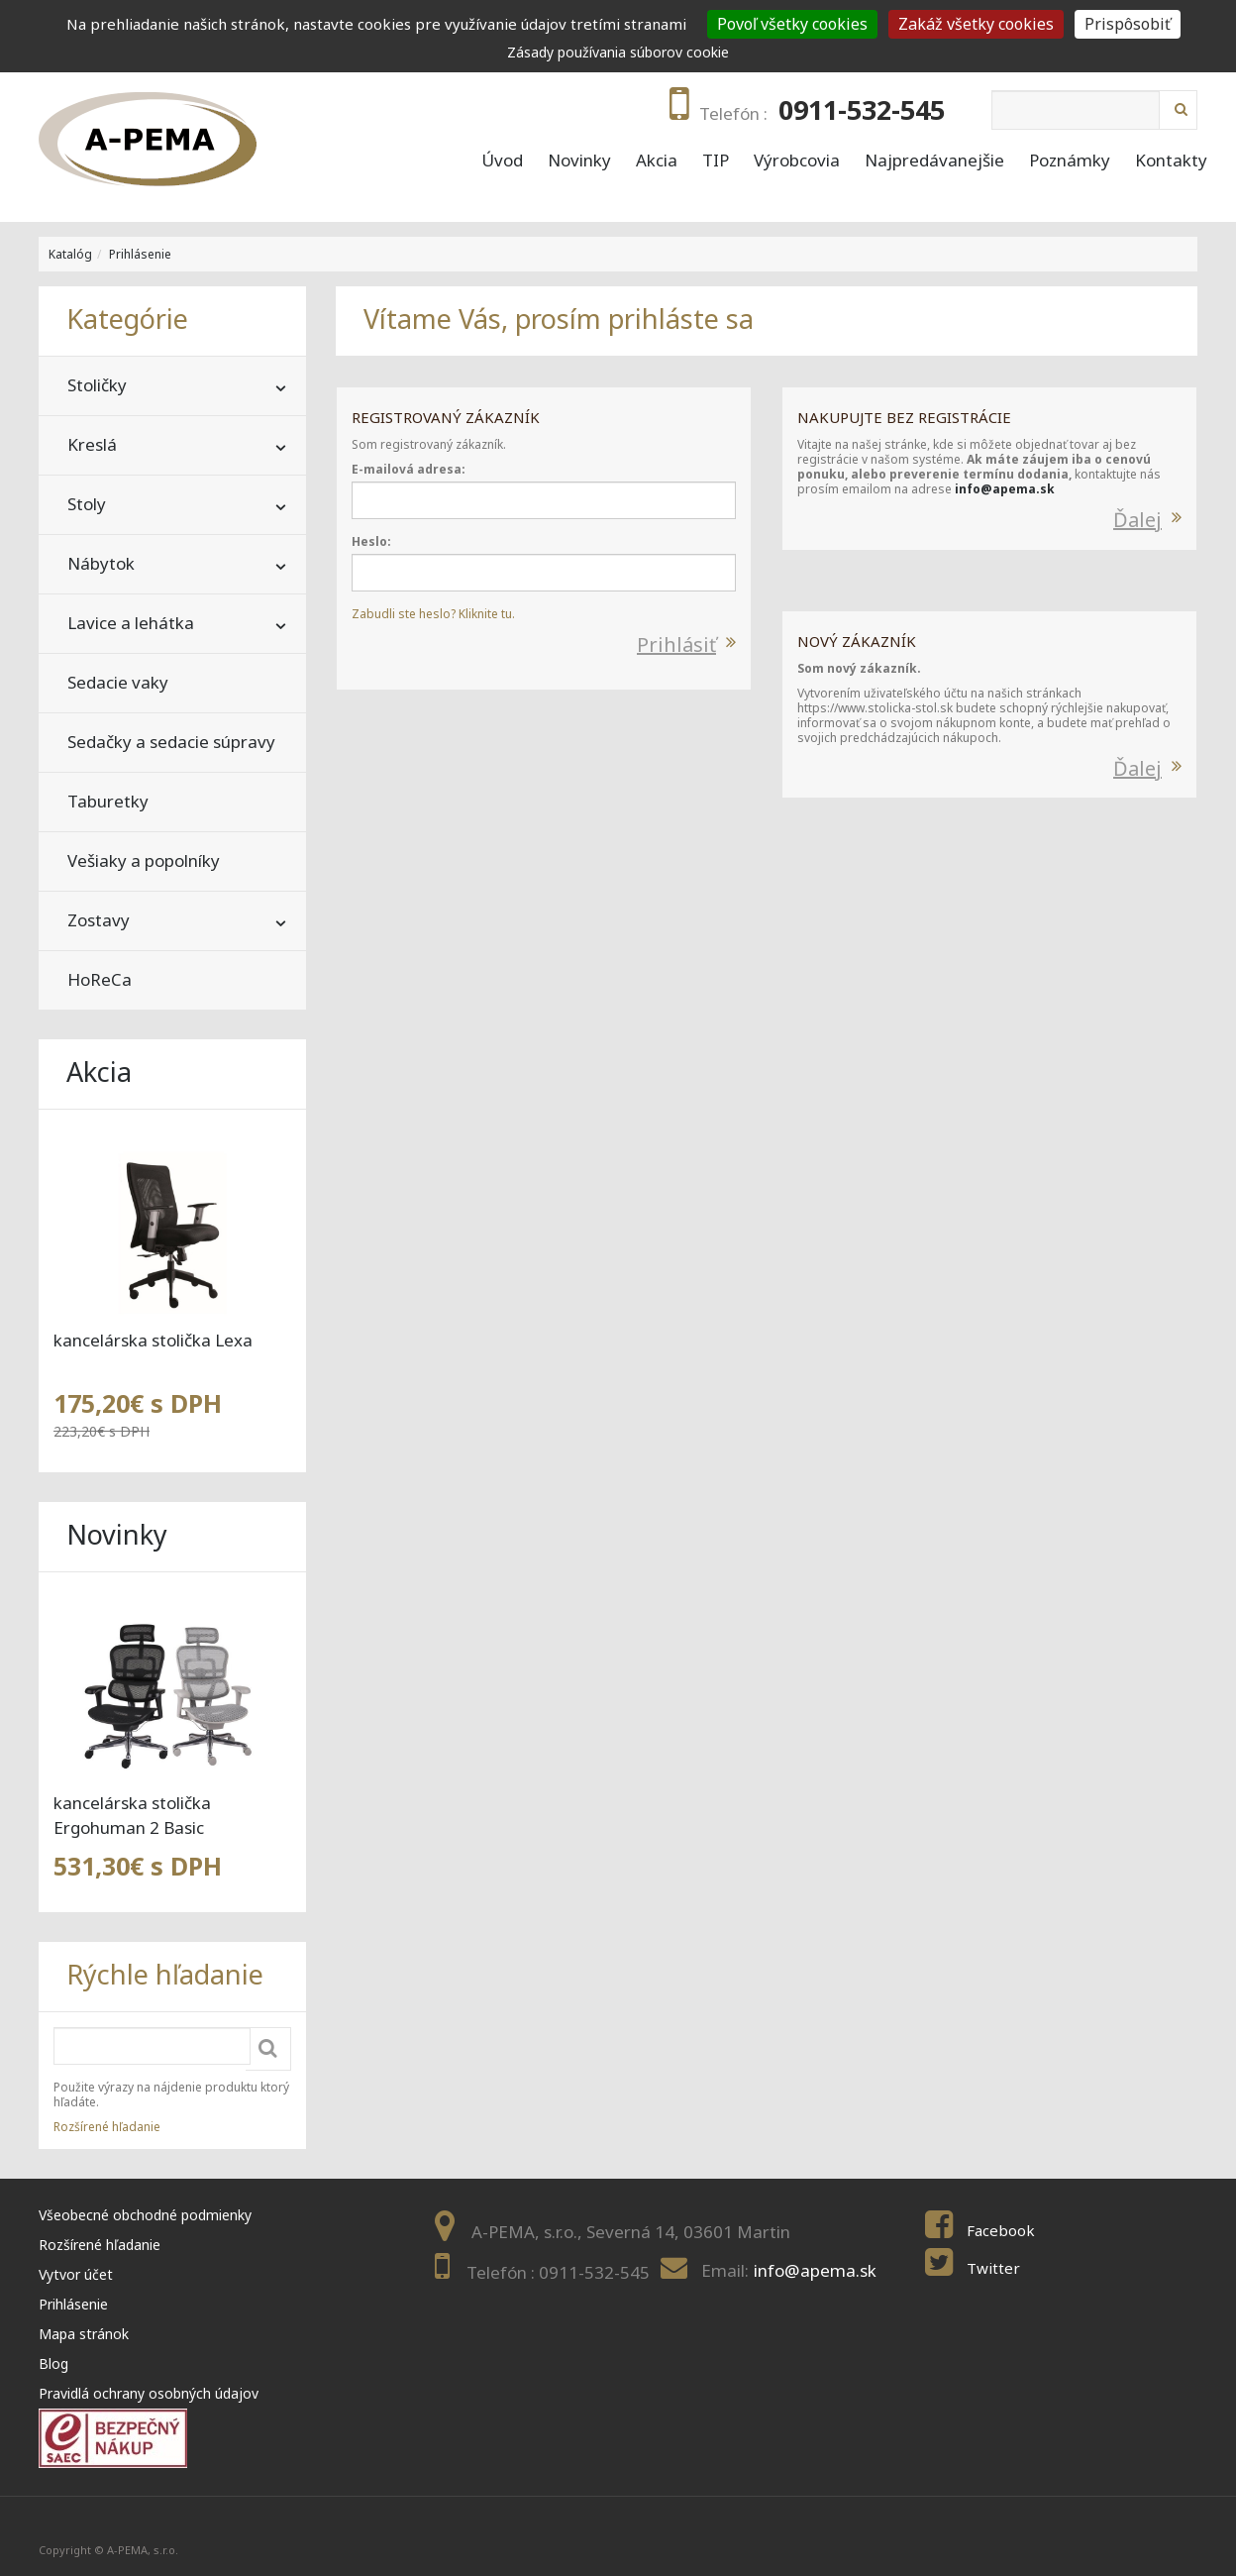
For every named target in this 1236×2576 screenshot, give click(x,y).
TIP (715, 160)
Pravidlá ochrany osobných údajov (148, 2393)
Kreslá (92, 444)
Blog (53, 2363)
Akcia (656, 160)
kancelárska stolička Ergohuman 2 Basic (132, 1815)
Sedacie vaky (117, 682)
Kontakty (1171, 160)
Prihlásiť (676, 644)
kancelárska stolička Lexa (153, 1340)
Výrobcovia (797, 160)
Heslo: (371, 541)
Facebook (1001, 2230)
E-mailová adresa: (408, 469)
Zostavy (98, 920)
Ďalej (1137, 519)
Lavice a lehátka (130, 622)
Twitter (993, 2268)
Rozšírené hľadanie (106, 2126)
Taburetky (108, 801)
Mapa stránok (84, 2333)
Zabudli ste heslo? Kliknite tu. (433, 613)
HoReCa (99, 979)
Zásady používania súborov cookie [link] (618, 52)
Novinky (579, 160)
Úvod (502, 160)
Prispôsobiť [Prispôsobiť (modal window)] (1127, 24)
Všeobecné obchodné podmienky (145, 2214)
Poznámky (1069, 160)
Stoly (86, 503)
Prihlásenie (140, 254)
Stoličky (97, 385)
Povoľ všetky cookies (792, 24)
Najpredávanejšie (934, 160)
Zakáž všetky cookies (976, 24)
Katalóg (70, 254)
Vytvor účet (76, 2274)
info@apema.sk (1005, 489)
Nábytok (101, 563)
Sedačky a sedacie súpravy (171, 741)
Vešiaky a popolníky (143, 860)
